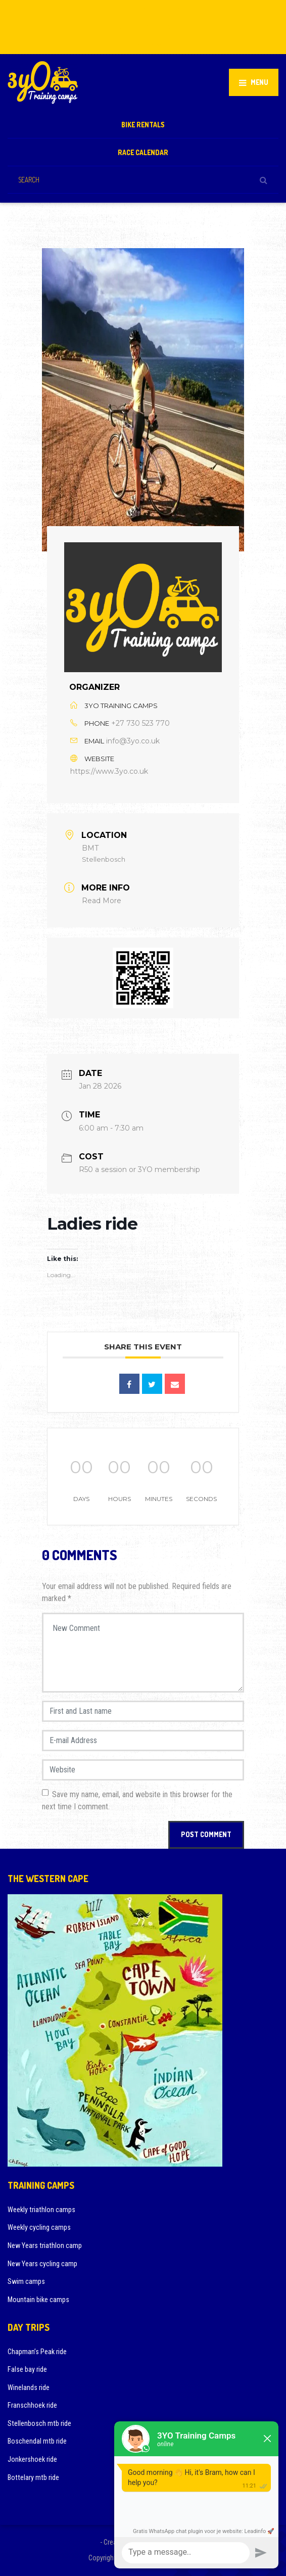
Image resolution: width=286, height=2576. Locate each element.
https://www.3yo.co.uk (109, 771)
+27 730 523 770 (140, 723)
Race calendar (143, 152)
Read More (101, 900)
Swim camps (26, 2281)
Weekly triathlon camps (41, 2210)
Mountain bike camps (38, 2300)
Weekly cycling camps (39, 2227)
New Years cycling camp (42, 2264)
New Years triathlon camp (45, 2245)
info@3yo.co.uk (133, 740)
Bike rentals (143, 124)
